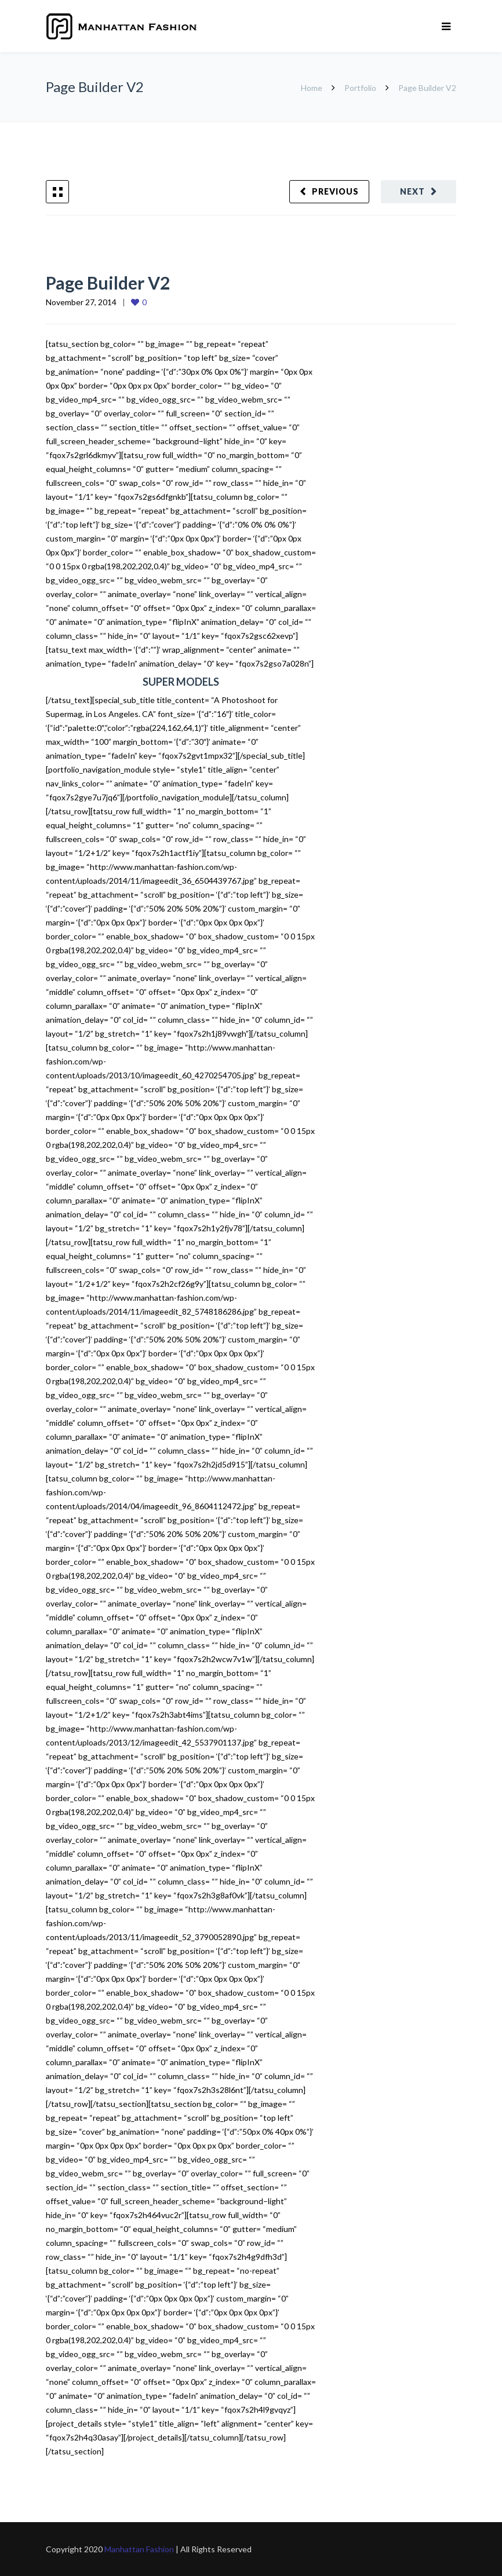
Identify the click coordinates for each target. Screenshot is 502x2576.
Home (312, 88)
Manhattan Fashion (139, 2549)
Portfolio (360, 88)
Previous (335, 191)
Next (412, 191)
